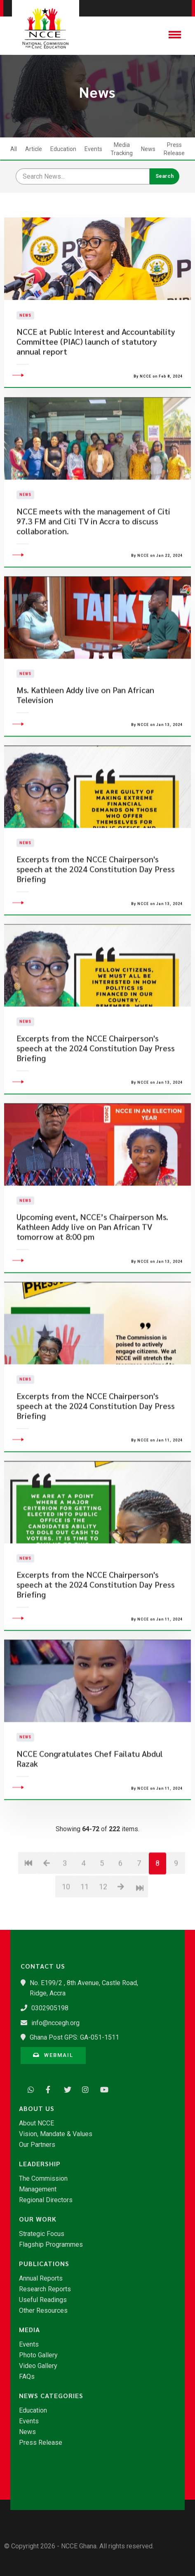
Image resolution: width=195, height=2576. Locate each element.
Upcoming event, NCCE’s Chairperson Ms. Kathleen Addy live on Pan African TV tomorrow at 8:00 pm (92, 1262)
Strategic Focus (41, 2234)
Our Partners (37, 2145)
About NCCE (36, 2123)
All (13, 149)
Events (93, 149)
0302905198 (49, 2008)
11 (84, 1921)
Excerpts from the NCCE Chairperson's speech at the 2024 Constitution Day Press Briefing (95, 904)
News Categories (51, 2395)
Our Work (37, 2219)
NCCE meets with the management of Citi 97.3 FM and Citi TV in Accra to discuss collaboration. (93, 556)
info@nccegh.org (55, 2023)
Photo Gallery (38, 2355)
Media (29, 2329)
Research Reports (45, 2289)
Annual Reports (41, 2278)
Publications (44, 2263)
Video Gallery (38, 2366)
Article (33, 149)
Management (37, 2189)
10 (66, 1921)
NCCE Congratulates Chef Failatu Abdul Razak (89, 1793)
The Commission (43, 2178)
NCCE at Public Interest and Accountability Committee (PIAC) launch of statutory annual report (95, 359)
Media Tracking (121, 149)
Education (63, 149)
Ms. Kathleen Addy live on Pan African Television (85, 730)
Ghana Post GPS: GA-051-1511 (74, 2037)
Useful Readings (43, 2300)
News (148, 149)
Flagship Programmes (51, 2244)
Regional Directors (46, 2200)
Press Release (174, 149)
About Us (36, 2108)
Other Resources (43, 2310)
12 (103, 1921)
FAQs (27, 2376)
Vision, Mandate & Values (55, 2134)
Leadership (40, 2163)
